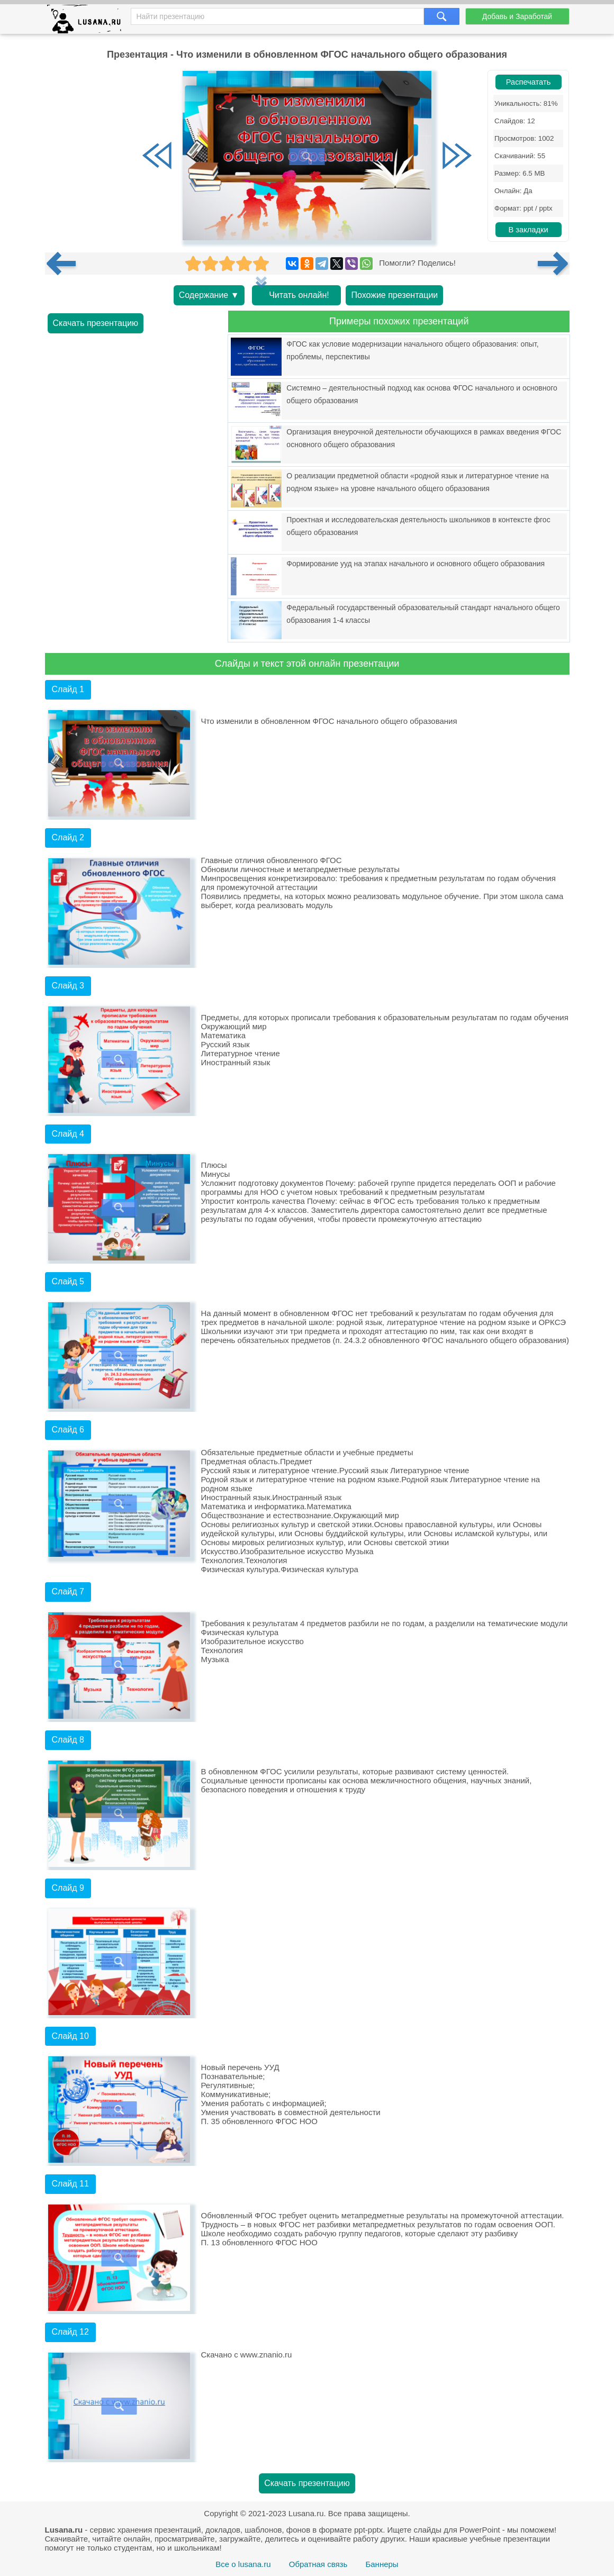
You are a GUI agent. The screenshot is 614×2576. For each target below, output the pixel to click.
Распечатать (528, 82)
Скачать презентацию (96, 323)
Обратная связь (318, 2564)
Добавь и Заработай (517, 16)
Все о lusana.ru (242, 2564)
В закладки (528, 229)
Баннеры (381, 2564)
